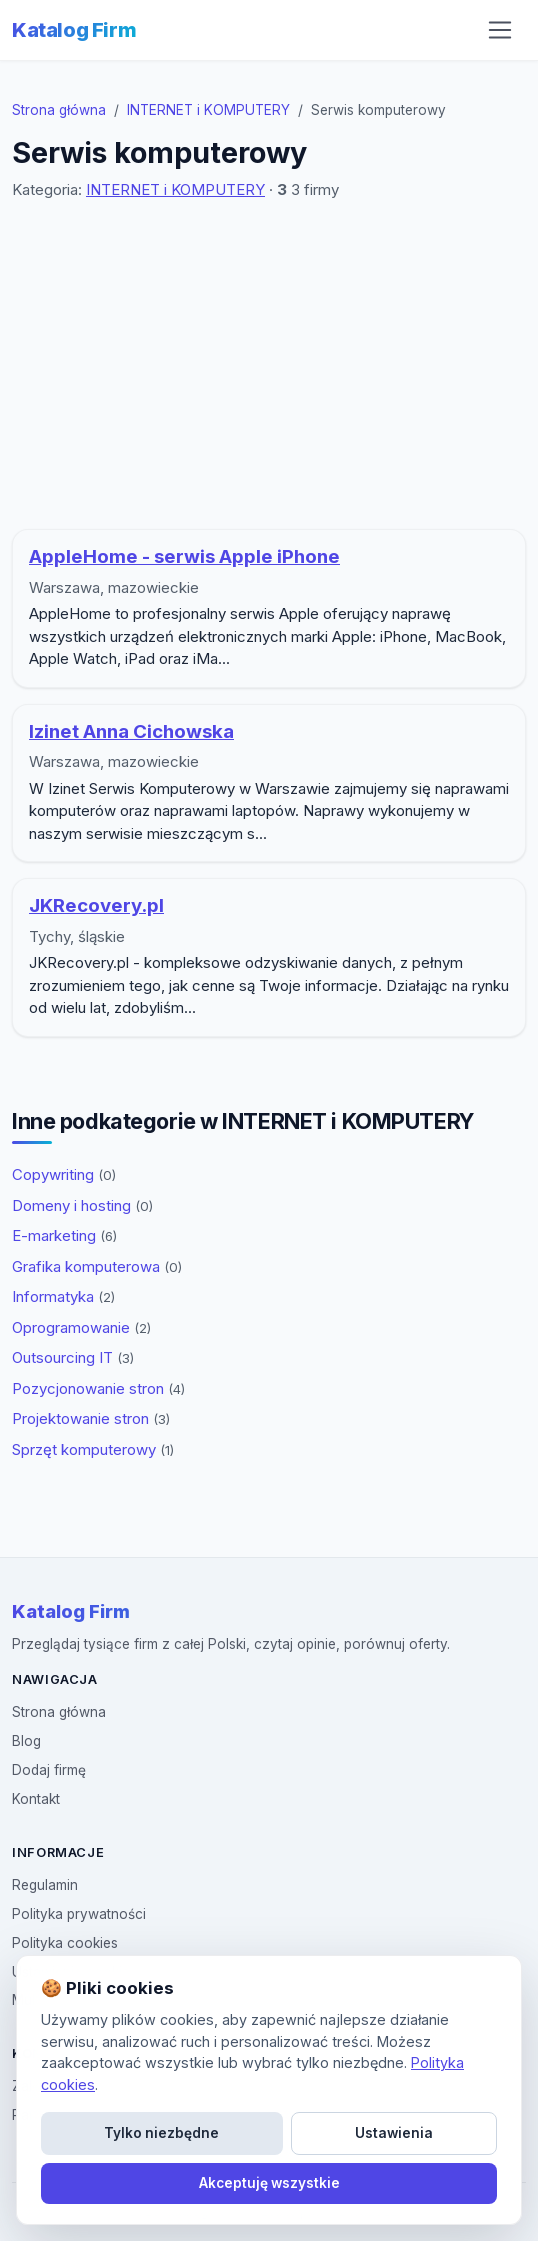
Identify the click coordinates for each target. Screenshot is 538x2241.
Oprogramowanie (81, 1327)
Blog (26, 1741)
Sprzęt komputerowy (93, 1449)
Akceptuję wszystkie (269, 2183)
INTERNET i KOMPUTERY (208, 110)
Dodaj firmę (49, 1770)
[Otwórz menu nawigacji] (500, 30)
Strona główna (59, 110)
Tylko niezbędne (161, 2133)
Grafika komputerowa (97, 1266)
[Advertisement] (273, 365)
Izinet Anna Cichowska (131, 731)
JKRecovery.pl (96, 905)
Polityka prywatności (79, 1914)
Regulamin (45, 1885)
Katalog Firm (74, 30)
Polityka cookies (65, 1943)
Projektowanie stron (91, 1418)
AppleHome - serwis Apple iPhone (184, 556)
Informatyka (63, 1296)
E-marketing (64, 1235)
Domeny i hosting (82, 1205)
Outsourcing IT (73, 1357)
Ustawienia (394, 2133)
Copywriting (64, 1174)
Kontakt (36, 1799)
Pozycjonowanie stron (98, 1388)
